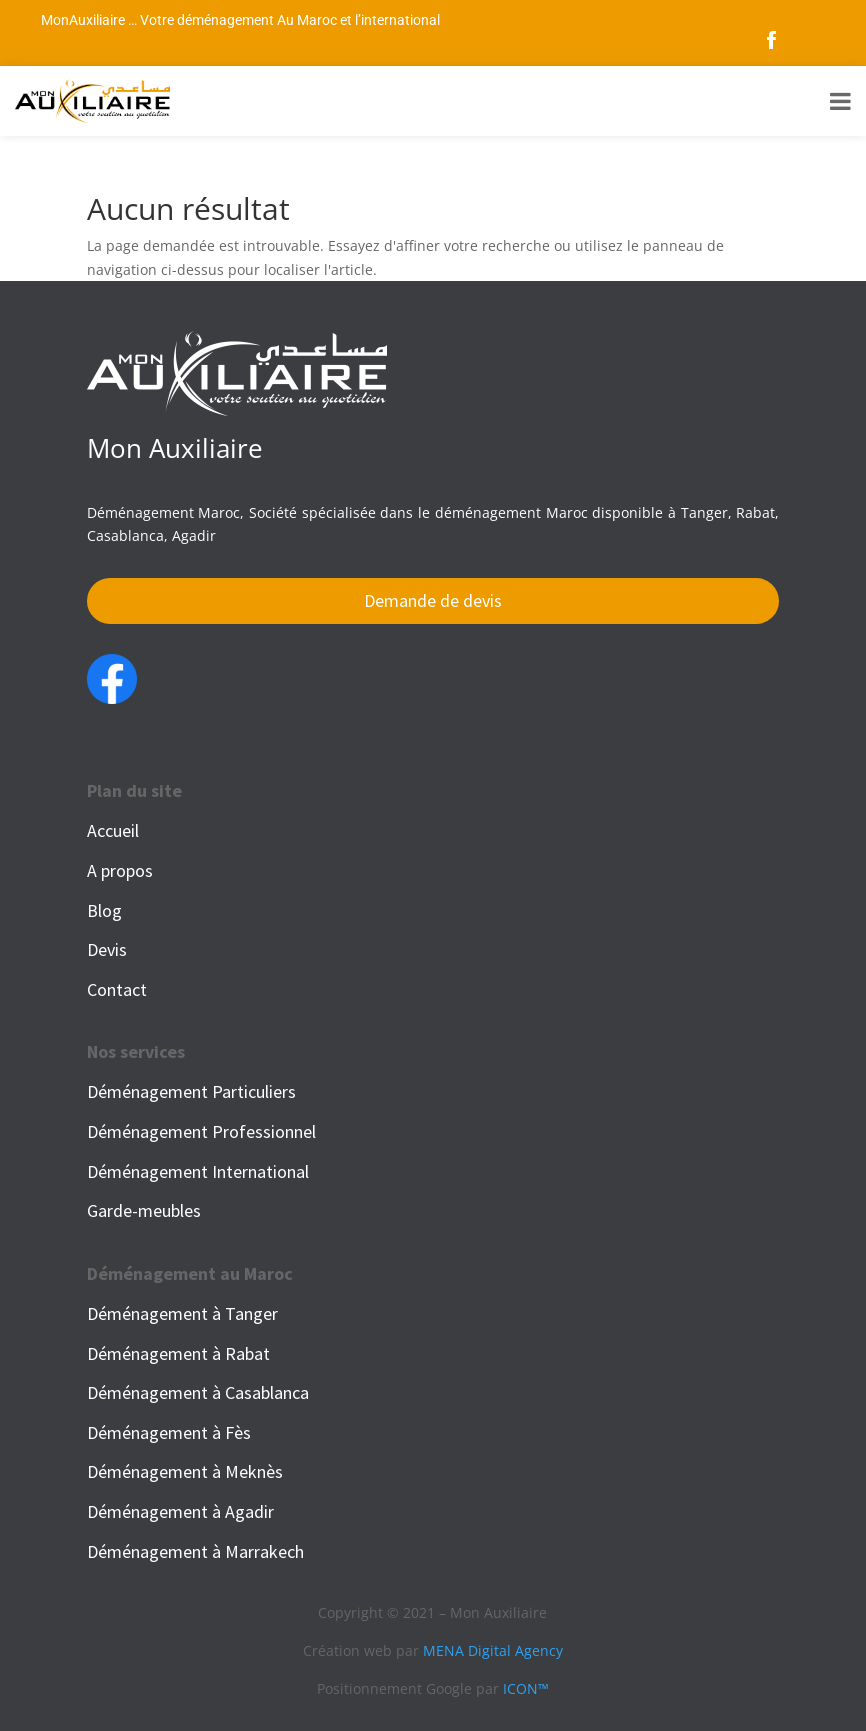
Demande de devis (433, 600)
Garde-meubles (144, 1210)
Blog (104, 910)
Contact (117, 989)
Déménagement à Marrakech (195, 1551)
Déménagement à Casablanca (198, 1392)
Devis (107, 949)
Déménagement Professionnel (201, 1131)
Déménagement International (198, 1171)
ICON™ (526, 1688)
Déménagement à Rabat (178, 1353)
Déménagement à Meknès (185, 1471)
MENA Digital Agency (493, 1650)
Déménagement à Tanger (182, 1313)
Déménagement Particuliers (191, 1091)
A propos (120, 870)
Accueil (113, 830)
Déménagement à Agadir (180, 1511)
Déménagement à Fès (169, 1432)
